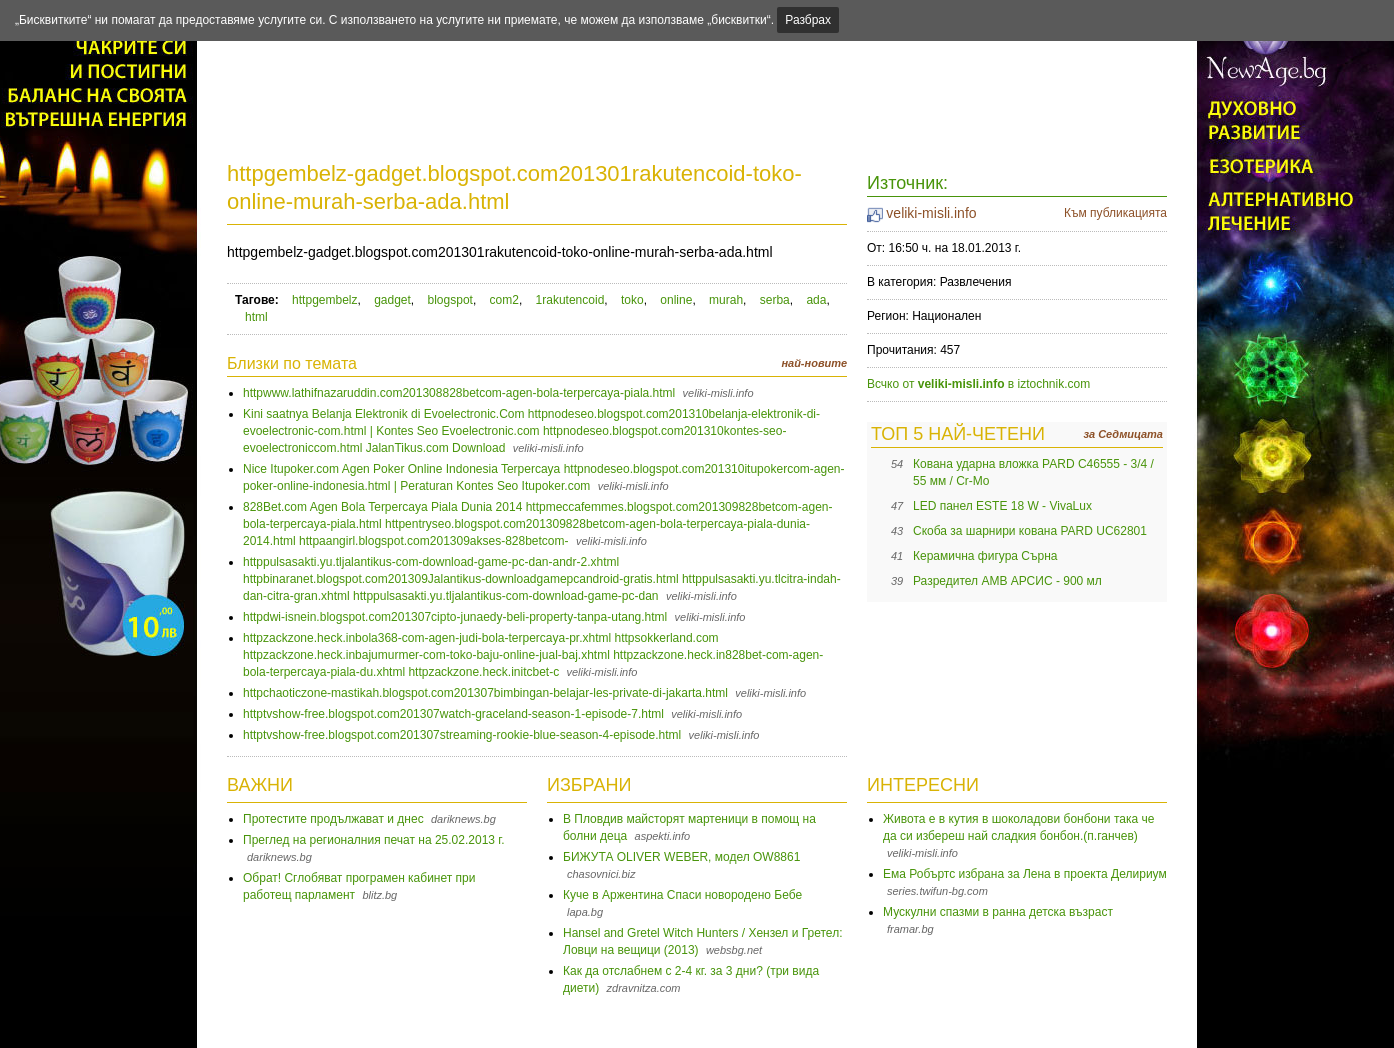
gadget (392, 300)
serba (775, 300)
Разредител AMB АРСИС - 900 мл (1007, 581)
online (676, 300)
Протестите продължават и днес (333, 819)
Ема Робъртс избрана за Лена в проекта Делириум (1025, 874)
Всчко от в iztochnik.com (978, 384)
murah (726, 300)
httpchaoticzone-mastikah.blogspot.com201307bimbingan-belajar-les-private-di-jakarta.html (485, 693)
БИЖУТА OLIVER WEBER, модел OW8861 (681, 857)
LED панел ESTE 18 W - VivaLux (1002, 506)
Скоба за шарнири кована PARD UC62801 (1030, 531)
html (256, 317)
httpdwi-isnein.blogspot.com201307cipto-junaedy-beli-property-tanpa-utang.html (455, 617)
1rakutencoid (570, 300)
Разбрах (808, 20)
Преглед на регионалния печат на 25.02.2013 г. (374, 840)
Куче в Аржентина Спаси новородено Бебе (682, 895)
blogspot (450, 300)
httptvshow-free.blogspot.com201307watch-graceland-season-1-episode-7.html (453, 714)
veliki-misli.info (931, 213)
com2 (504, 300)
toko (632, 300)
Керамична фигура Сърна (985, 556)
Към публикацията (1115, 213)
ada (816, 300)
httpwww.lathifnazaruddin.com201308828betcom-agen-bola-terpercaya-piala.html (459, 393)
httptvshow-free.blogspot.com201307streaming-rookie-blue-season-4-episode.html (462, 735)
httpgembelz (324, 300)
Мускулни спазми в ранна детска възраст (998, 912)
